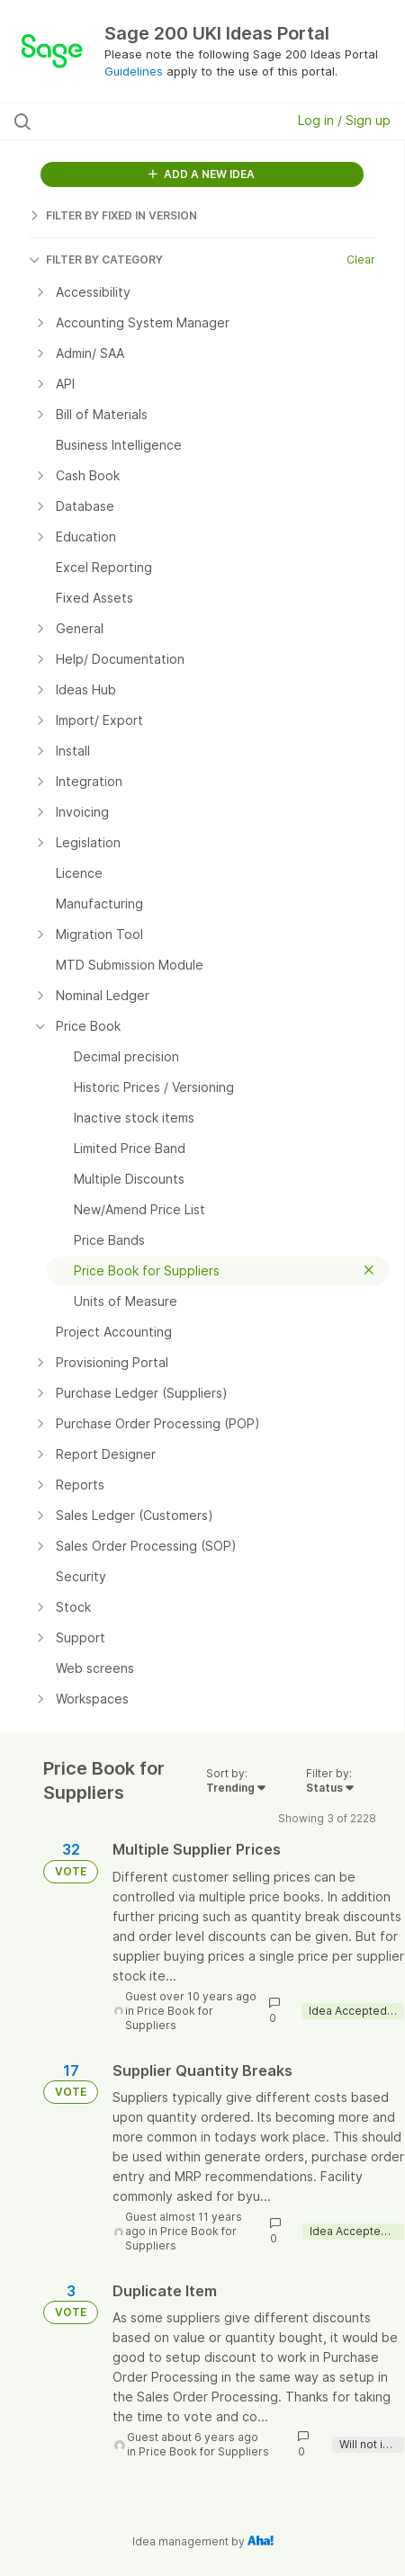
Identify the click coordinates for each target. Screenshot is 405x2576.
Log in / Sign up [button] (344, 120)
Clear (360, 259)
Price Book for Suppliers (169, 2018)
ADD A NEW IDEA (201, 174)
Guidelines (133, 71)
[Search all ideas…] (124, 121)
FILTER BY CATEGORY (96, 259)
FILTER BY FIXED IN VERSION (113, 215)
